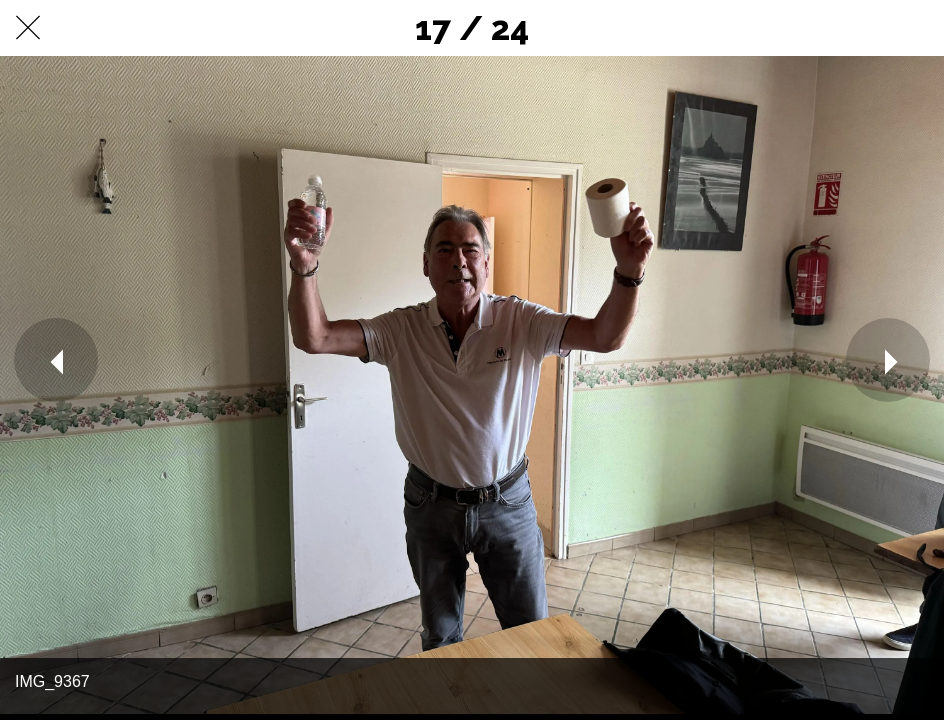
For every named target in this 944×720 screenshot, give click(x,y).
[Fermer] (28, 28)
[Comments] (916, 28)
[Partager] (864, 28)
